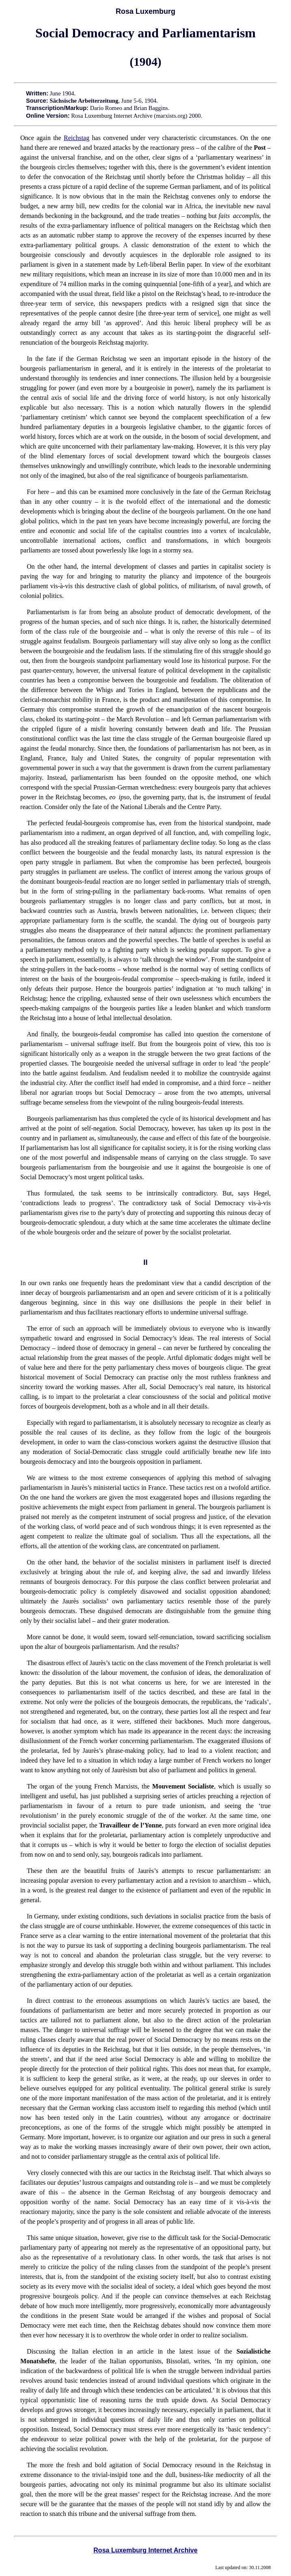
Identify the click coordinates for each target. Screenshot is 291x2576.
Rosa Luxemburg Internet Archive (145, 2550)
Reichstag (76, 137)
